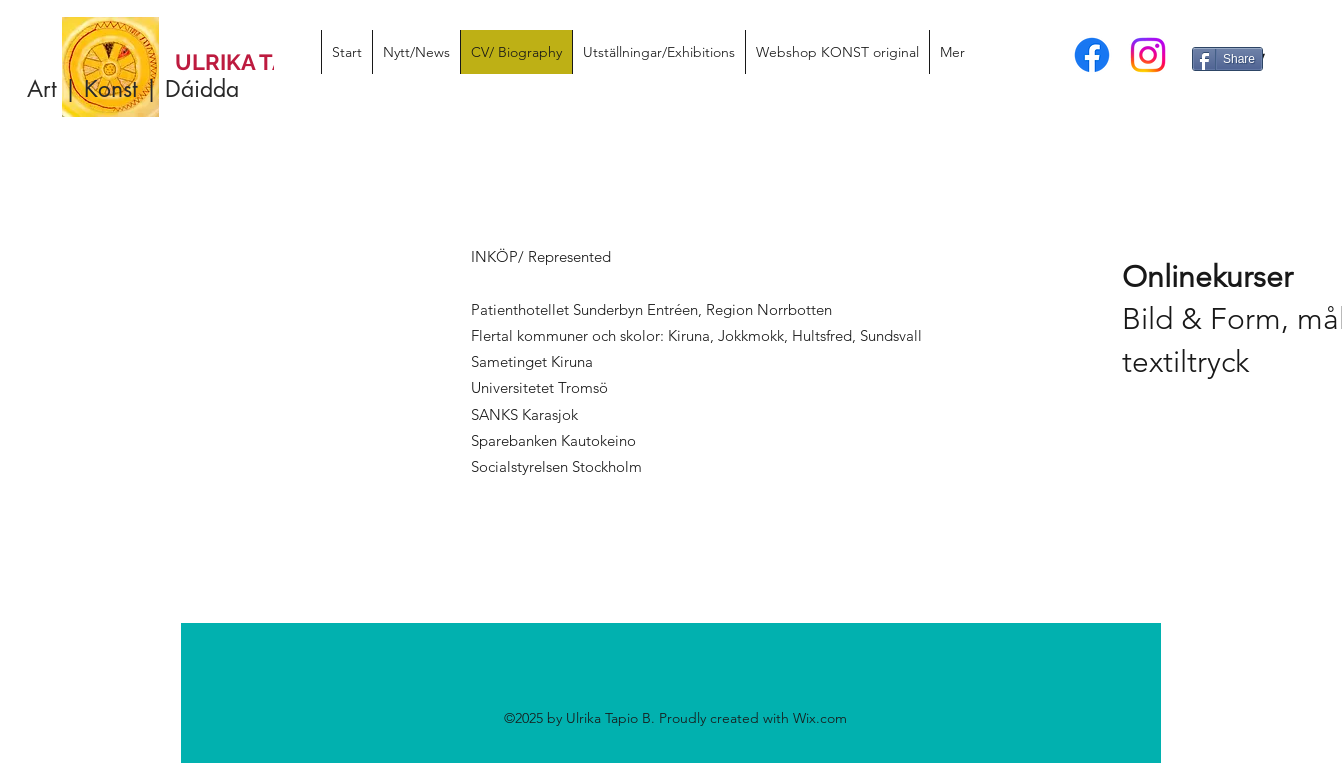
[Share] (1227, 59)
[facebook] (1092, 55)
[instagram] (1148, 55)
